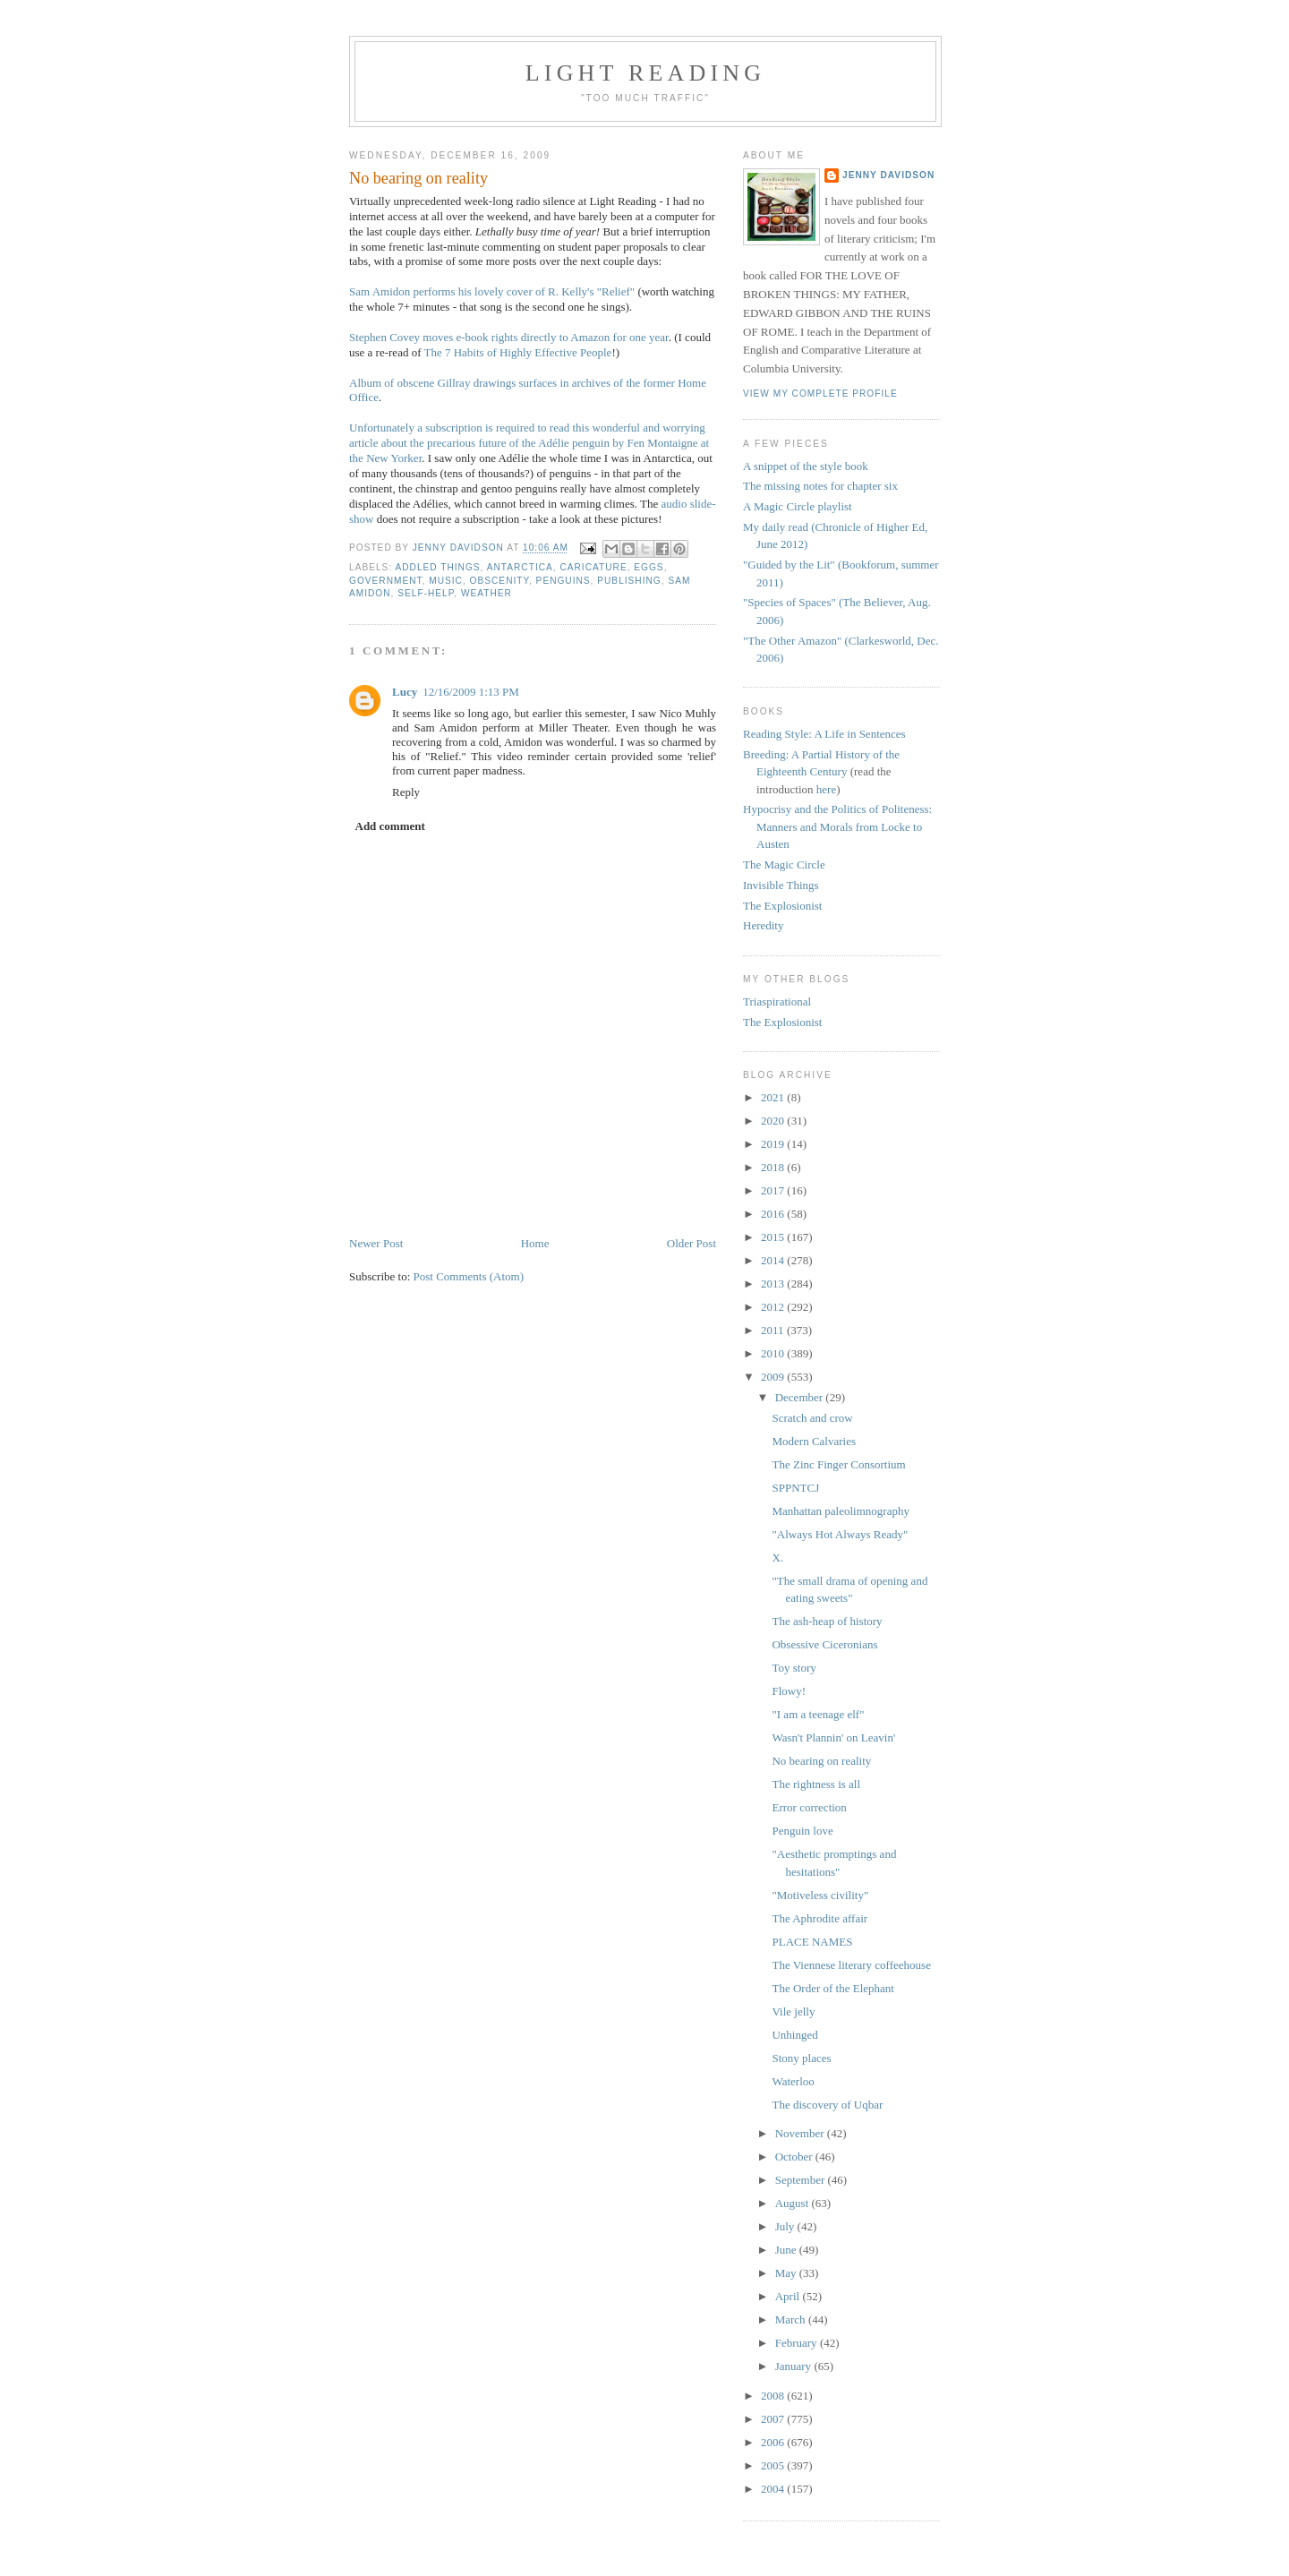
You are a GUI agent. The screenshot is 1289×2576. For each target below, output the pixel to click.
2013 (774, 1283)
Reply (406, 792)
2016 (774, 1213)
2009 (774, 1376)
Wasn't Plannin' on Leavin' (833, 1737)
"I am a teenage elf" (818, 1714)
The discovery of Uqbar (827, 2104)
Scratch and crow (812, 1418)
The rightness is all (816, 1784)
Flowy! (789, 1691)
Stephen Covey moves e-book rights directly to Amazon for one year (509, 337)
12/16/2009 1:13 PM (471, 691)
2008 (774, 2395)
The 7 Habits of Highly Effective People (518, 352)
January (795, 2366)
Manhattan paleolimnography (840, 1511)
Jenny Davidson (888, 175)
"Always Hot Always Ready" (840, 1534)
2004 (774, 2488)
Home (535, 1243)
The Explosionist (782, 905)
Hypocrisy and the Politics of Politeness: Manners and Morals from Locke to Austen (837, 826)
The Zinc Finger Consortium (838, 1464)
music (446, 581)
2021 (774, 1097)
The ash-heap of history (827, 1621)
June (787, 2249)
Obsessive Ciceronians (824, 1644)
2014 (774, 1260)
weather (486, 593)
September (801, 2180)
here (826, 789)
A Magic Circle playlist (797, 506)
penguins (563, 581)
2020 (774, 1120)
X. (777, 1557)
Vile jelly (793, 2011)
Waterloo (793, 2081)
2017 (774, 1190)
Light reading (645, 73)
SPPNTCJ (795, 1487)
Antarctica (520, 567)
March (791, 2319)
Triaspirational (777, 1001)
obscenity (499, 581)
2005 (774, 2465)
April (789, 2296)
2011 (774, 1330)
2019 (774, 1144)
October (795, 2156)
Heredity (763, 925)
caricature (593, 567)
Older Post (691, 1243)
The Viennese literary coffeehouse (851, 1965)
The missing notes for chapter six (820, 485)
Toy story (793, 1667)
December (800, 1397)
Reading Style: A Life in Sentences (824, 733)
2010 (774, 1353)
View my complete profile (820, 393)
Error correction (809, 1807)
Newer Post (376, 1243)
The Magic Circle (784, 864)
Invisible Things (781, 885)
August (793, 2203)
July (786, 2226)
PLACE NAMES (812, 1941)
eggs (648, 567)
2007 (774, 2419)
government (386, 581)
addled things (437, 567)
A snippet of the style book (805, 466)
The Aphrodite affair (819, 1918)
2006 (774, 2442)
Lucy (404, 691)
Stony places (801, 2058)
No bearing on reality (821, 1760)
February (797, 2342)
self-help (425, 593)
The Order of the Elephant (832, 1988)
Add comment (390, 826)
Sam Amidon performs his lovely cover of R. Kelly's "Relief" (492, 291)
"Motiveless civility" (820, 1895)
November (801, 2133)
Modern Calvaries (814, 1441)
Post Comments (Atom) (469, 1276)
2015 (774, 1237)
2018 (774, 1167)
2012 (774, 1307)
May (787, 2273)
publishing (629, 581)
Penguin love (802, 1830)
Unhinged (794, 2034)
